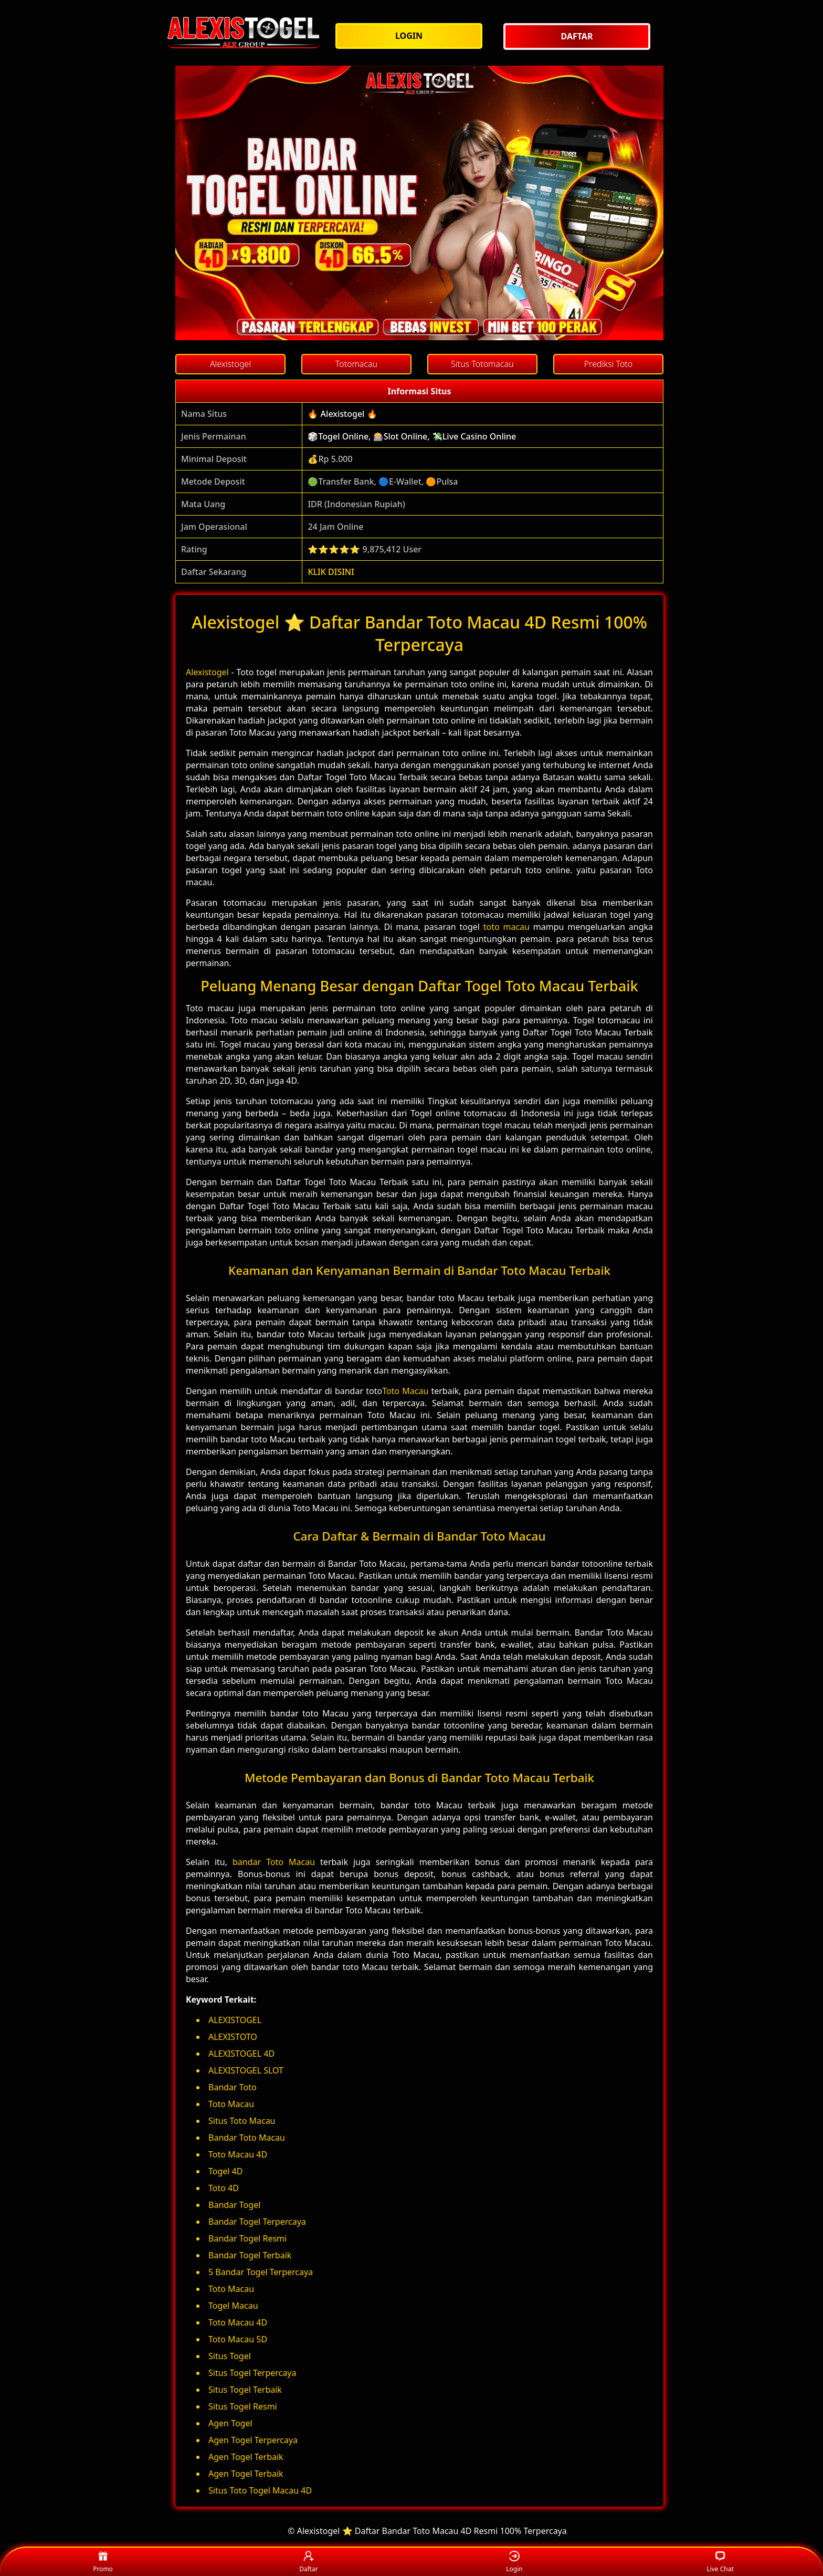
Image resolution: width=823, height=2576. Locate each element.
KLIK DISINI (331, 572)
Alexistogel (207, 672)
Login (514, 2562)
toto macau (506, 927)
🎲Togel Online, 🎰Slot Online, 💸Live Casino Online (412, 436)
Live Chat (719, 2562)
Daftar (308, 2562)
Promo (103, 2562)
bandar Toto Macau (274, 1862)
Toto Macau (405, 1391)
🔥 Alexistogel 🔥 (342, 414)
